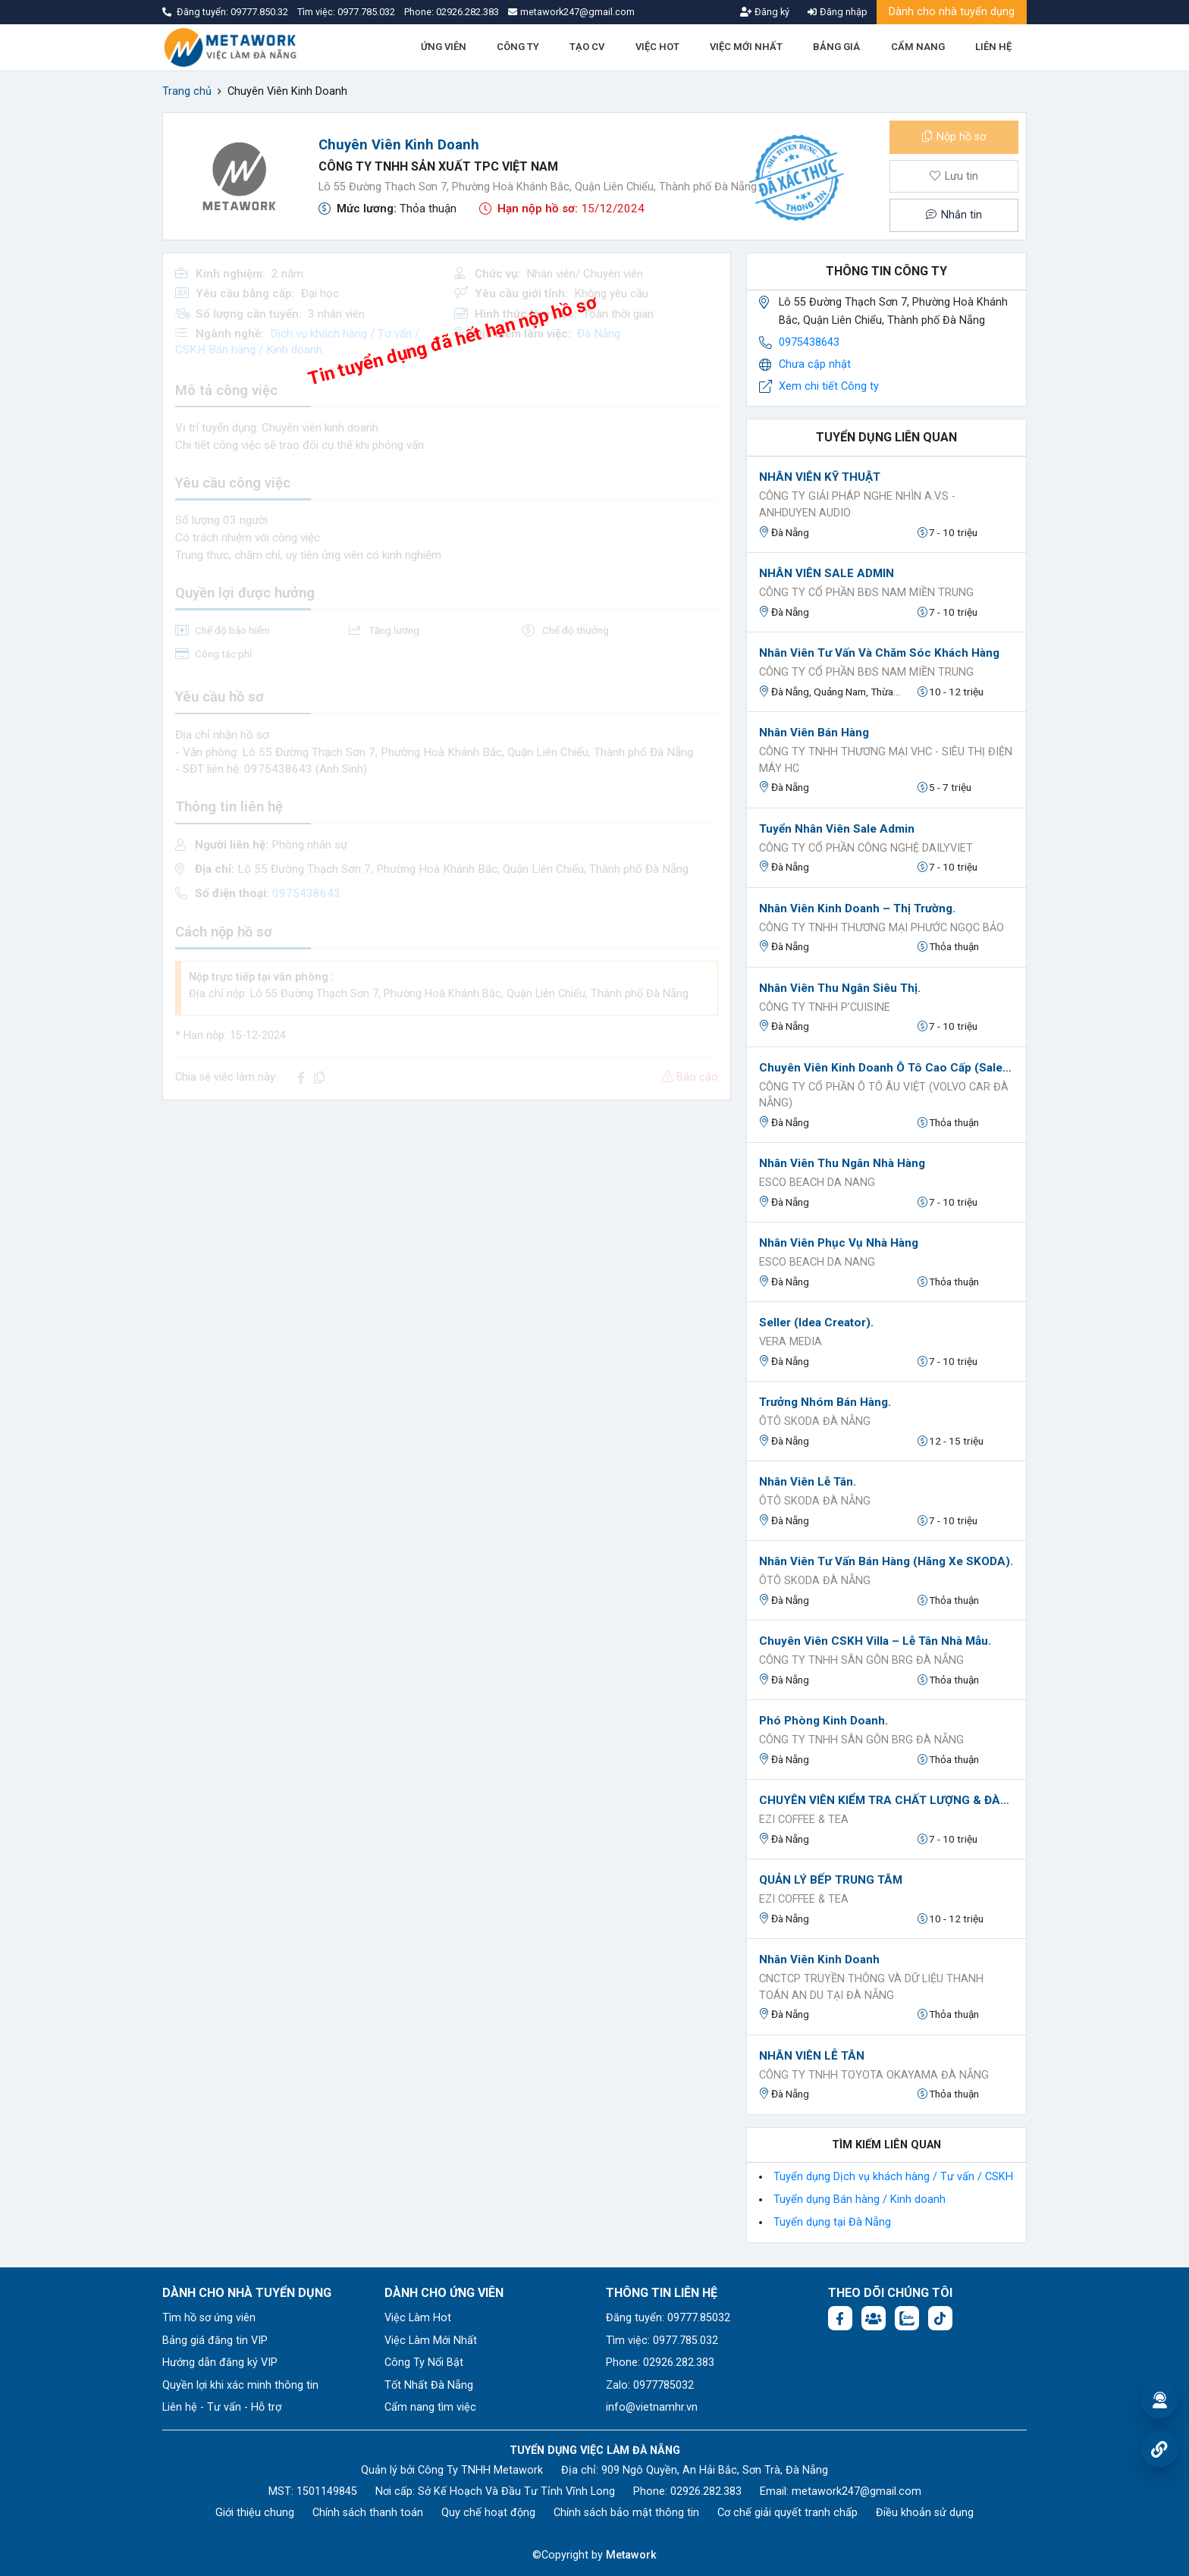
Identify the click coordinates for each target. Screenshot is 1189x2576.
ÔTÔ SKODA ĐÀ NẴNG (815, 1421)
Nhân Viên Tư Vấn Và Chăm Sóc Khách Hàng (879, 653)
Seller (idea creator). (816, 1322)
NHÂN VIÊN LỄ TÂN (811, 2056)
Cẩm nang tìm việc (430, 2407)
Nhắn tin (954, 215)
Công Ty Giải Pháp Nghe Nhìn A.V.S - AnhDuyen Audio (857, 504)
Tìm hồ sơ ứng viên (209, 2317)
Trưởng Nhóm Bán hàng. (825, 1402)
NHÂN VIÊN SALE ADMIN (826, 573)
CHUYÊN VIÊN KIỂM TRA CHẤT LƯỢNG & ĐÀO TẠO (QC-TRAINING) (886, 1800)
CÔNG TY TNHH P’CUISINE (824, 1007)
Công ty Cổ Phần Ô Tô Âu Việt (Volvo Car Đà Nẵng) (884, 1095)
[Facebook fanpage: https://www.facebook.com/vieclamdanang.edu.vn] (840, 2318)
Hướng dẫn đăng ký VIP (220, 2362)
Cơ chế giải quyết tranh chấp (787, 2512)
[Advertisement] (446, 1218)
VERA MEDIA (790, 1341)
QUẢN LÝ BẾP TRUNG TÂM (830, 1880)
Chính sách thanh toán (367, 2512)
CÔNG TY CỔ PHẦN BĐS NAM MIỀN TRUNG (866, 592)
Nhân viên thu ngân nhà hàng (842, 1163)
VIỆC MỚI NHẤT (746, 46)
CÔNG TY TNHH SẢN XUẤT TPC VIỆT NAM (438, 166)
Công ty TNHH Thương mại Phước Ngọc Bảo (881, 927)
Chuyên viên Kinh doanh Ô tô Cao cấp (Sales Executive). (886, 1068)
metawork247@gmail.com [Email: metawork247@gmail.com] (856, 2491)
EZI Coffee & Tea (804, 1819)
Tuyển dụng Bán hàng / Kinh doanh (859, 2199)
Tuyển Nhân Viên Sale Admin (836, 829)
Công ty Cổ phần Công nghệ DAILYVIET (866, 848)
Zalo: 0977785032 (650, 2385)
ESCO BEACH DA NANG (817, 1182)
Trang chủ (187, 91)
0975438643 (809, 342)
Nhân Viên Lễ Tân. (807, 1482)
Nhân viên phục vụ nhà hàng (838, 1243)
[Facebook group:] (873, 2318)
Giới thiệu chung (254, 2512)
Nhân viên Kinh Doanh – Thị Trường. (857, 908)
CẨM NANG (918, 46)
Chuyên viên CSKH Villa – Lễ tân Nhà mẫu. (875, 1641)
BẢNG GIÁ (836, 46)
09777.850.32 (260, 11)
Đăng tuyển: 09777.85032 (668, 2317)
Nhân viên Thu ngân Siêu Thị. (840, 988)
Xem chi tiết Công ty (829, 386)
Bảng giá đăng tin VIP (215, 2340)
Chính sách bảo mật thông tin (626, 2512)
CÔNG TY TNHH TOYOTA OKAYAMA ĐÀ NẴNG (874, 2075)
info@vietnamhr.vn (652, 2407)
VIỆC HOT (657, 46)
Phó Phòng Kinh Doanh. (823, 1720)
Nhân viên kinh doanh (819, 1959)
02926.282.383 (467, 11)
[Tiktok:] (940, 2318)
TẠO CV (586, 46)
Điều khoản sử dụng (925, 2512)
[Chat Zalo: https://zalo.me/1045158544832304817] (907, 2318)
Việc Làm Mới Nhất (430, 2340)
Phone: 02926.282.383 (660, 2362)
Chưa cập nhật (815, 364)
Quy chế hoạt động (488, 2512)
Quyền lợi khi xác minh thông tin (240, 2385)
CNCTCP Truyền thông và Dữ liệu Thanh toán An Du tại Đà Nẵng (871, 1987)
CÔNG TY (518, 46)
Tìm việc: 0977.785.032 (662, 2340)
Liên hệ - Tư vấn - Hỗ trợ (221, 2407)
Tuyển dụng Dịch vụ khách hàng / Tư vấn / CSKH (893, 2176)
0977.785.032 (367, 11)
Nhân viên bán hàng (814, 732)
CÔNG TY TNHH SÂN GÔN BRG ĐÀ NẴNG (861, 1660)
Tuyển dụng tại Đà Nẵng (832, 2222)
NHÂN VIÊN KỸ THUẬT (819, 477)
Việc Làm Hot (417, 2317)
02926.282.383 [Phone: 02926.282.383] (706, 2491)
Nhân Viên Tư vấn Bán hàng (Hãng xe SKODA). (886, 1561)
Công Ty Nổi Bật (423, 2362)
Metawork (631, 2555)
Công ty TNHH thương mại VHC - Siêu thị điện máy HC (885, 760)
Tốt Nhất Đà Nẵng (428, 2385)
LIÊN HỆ (993, 46)
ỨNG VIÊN (443, 46)
